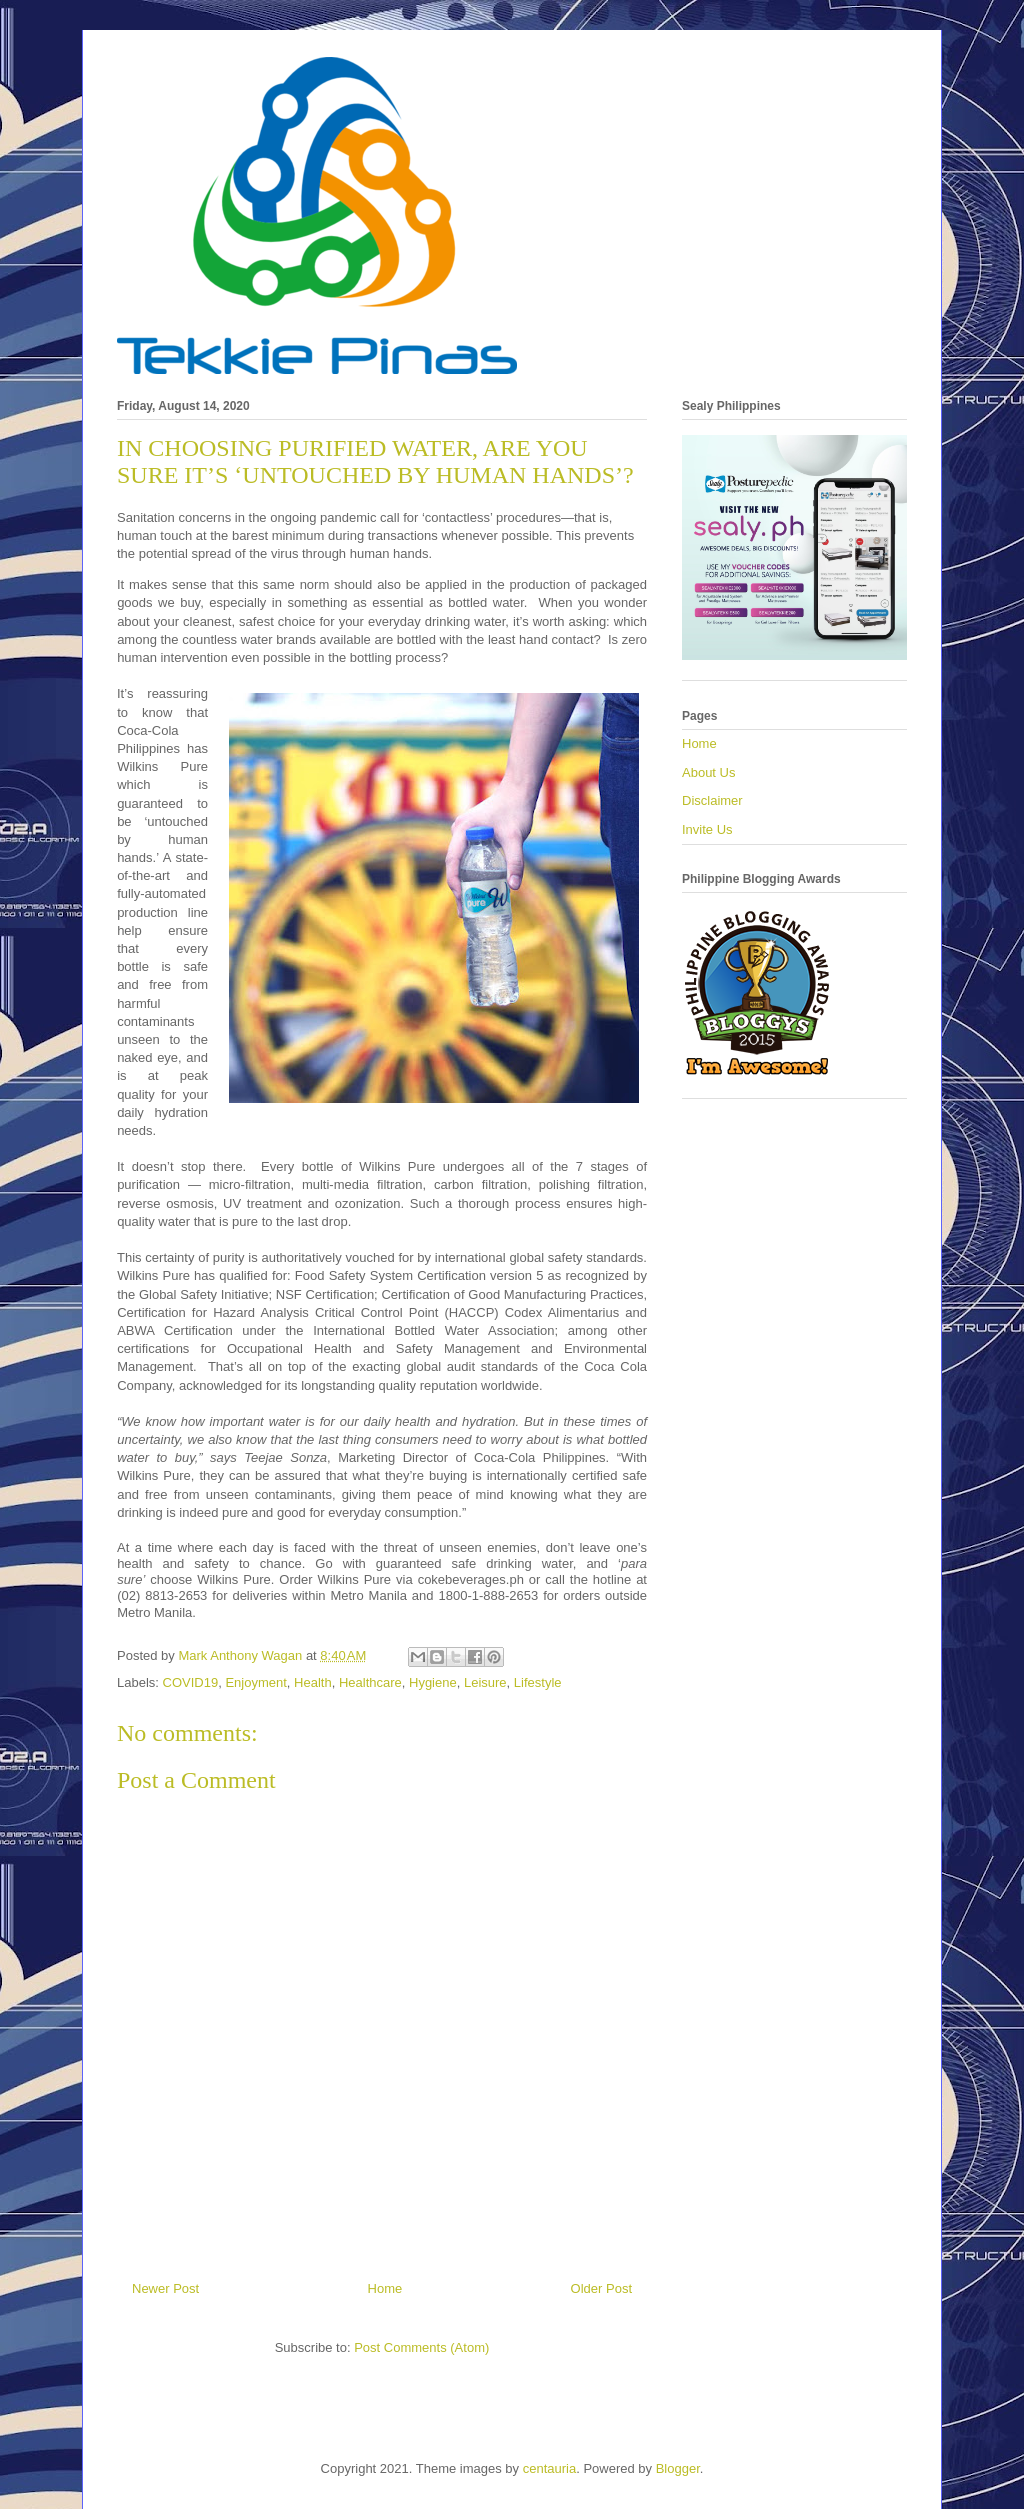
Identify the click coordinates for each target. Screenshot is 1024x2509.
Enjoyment (255, 1682)
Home (385, 2288)
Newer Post (165, 2288)
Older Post (601, 2288)
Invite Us (707, 829)
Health (313, 1682)
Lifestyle (538, 1682)
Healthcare (370, 1682)
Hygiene (433, 1682)
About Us (708, 772)
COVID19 (191, 1682)
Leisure (485, 1682)
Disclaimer (712, 800)
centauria (549, 2468)
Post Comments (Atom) (421, 2347)
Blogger (678, 2468)
